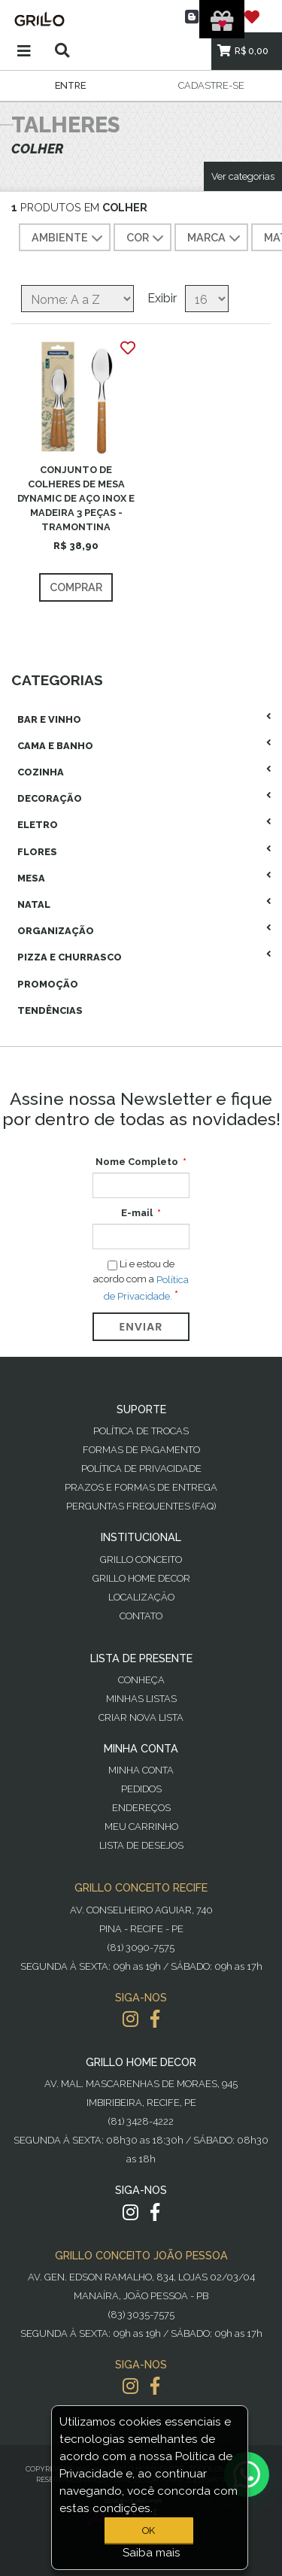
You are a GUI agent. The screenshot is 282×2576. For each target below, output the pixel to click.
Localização (141, 1597)
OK (148, 2530)
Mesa (31, 878)
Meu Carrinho (141, 1826)
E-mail (137, 1212)
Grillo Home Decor (141, 1578)
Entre (70, 85)
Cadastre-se (211, 85)
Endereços (141, 1807)
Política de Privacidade (141, 1468)
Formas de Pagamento (141, 1449)
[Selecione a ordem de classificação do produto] (77, 298)
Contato (141, 1616)
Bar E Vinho (49, 719)
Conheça (141, 1679)
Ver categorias (242, 176)
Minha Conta (141, 1770)
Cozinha (40, 772)
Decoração (49, 798)
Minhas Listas (141, 1698)
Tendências (50, 1010)
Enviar (141, 1326)
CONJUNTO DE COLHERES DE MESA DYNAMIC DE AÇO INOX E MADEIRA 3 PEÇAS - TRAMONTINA (76, 498)
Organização (55, 930)
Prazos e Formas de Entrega (141, 1487)
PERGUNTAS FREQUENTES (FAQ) (141, 1506)
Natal (33, 904)
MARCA (215, 238)
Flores (37, 851)
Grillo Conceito (141, 1559)
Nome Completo (137, 1161)
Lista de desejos (141, 1845)
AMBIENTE (69, 238)
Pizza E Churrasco (69, 957)
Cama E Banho (55, 745)
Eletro (37, 824)
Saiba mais (151, 2552)
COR (146, 238)
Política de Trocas (141, 1431)
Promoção (47, 984)
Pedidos (141, 1789)
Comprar (76, 587)
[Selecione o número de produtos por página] (207, 298)
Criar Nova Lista (141, 1717)
